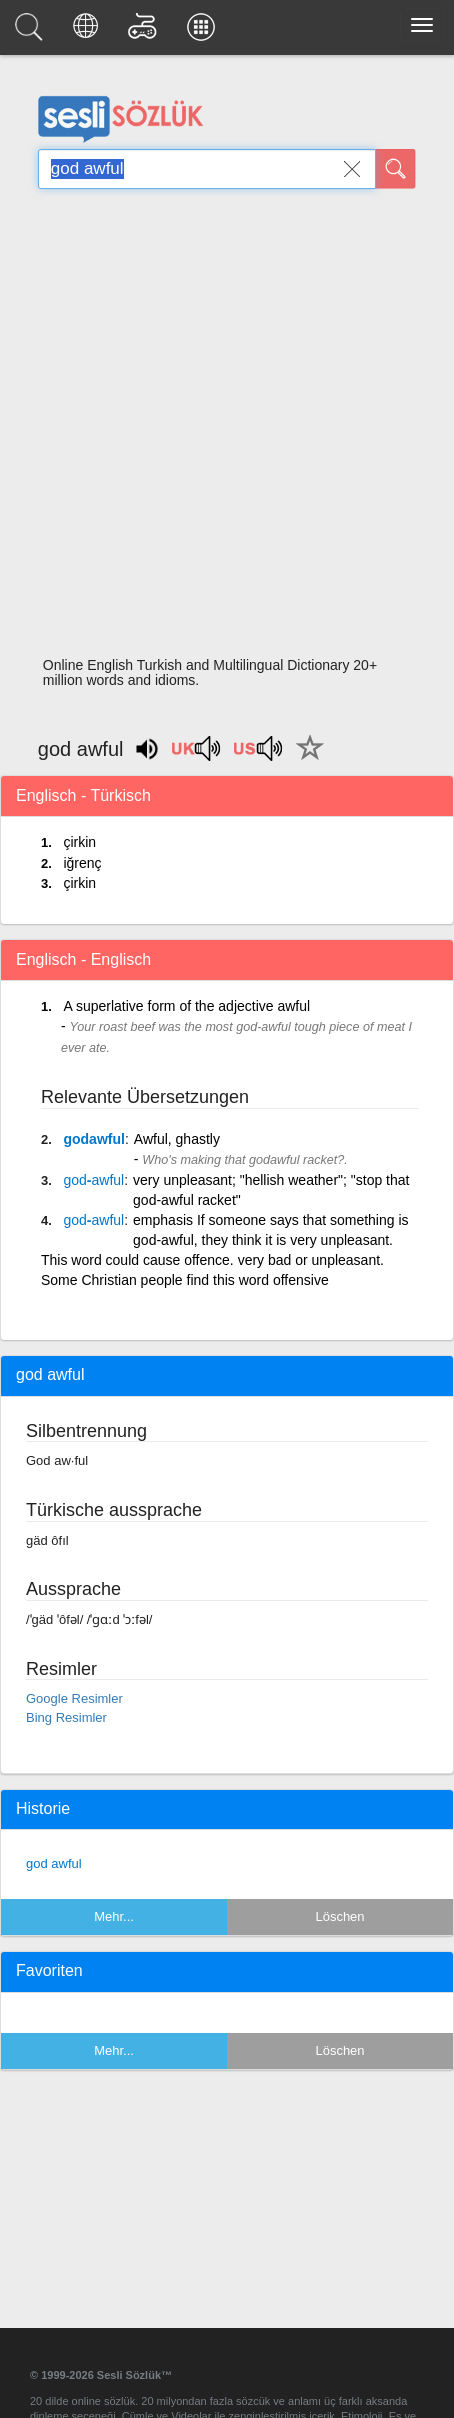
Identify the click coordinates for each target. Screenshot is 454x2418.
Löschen (339, 1916)
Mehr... (114, 1916)
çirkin (79, 842)
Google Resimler (74, 1698)
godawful (93, 1139)
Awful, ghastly (177, 1139)
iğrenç (82, 863)
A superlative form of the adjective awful (186, 1006)
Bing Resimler (66, 1717)
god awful (54, 1863)
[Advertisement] (220, 428)
